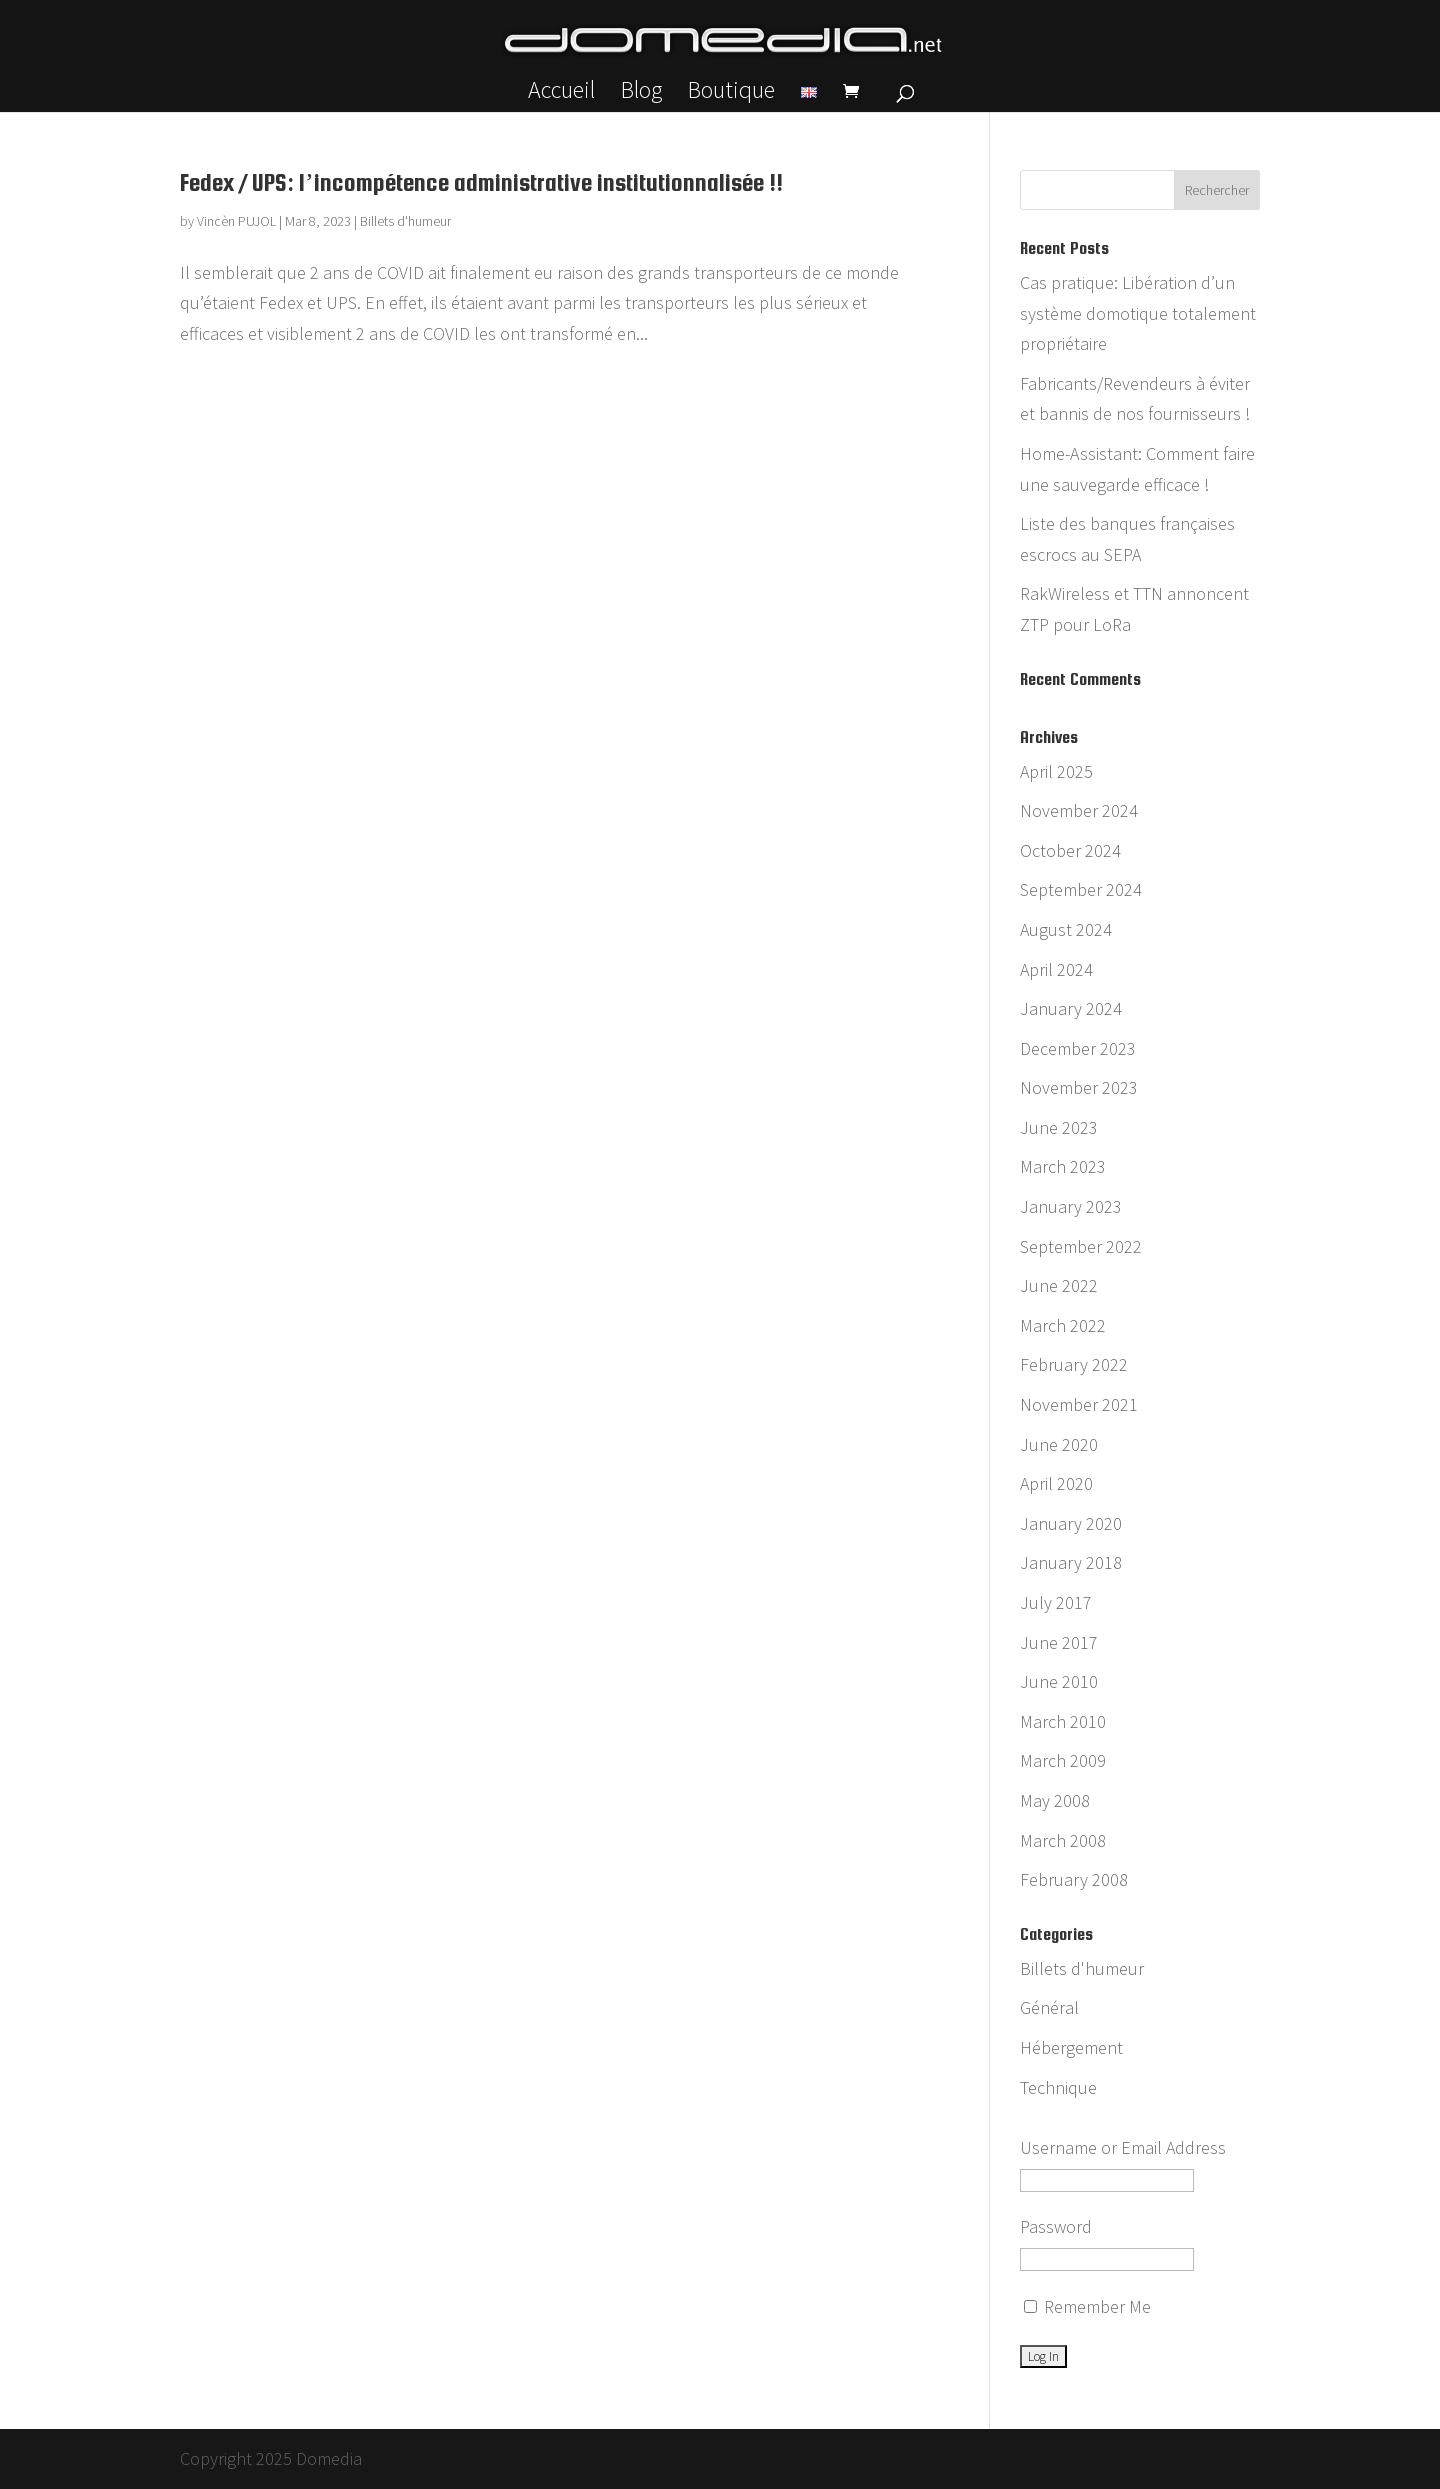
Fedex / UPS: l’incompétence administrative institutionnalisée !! (481, 182)
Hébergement (1071, 2047)
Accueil (561, 94)
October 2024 (1070, 850)
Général (1049, 2007)
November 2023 (1079, 1087)
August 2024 (1066, 929)
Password (1056, 2226)
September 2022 (1081, 1246)
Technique (1058, 2087)
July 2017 (1056, 1602)
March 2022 (1063, 1325)
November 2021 (1079, 1404)
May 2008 (1055, 1800)
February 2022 (1074, 1364)
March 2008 (1063, 1840)
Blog (641, 94)
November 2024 (1079, 810)
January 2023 (1071, 1206)
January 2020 (1071, 1523)
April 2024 (1056, 969)
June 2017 (1059, 1642)
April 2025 (1056, 771)
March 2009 (1063, 1760)
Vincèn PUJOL (236, 221)
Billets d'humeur (405, 221)
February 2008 (1074, 1879)
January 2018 (1071, 1562)
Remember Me (1087, 2306)
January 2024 (1071, 1008)
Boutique (731, 94)
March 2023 (1063, 1166)
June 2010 (1059, 1681)
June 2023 (1059, 1127)
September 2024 (1081, 889)
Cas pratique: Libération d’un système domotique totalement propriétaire (1138, 313)
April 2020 (1056, 1483)
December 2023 (1078, 1048)
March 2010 (1063, 1721)
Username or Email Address (1123, 2147)
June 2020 (1059, 1444)
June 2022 (1059, 1285)
